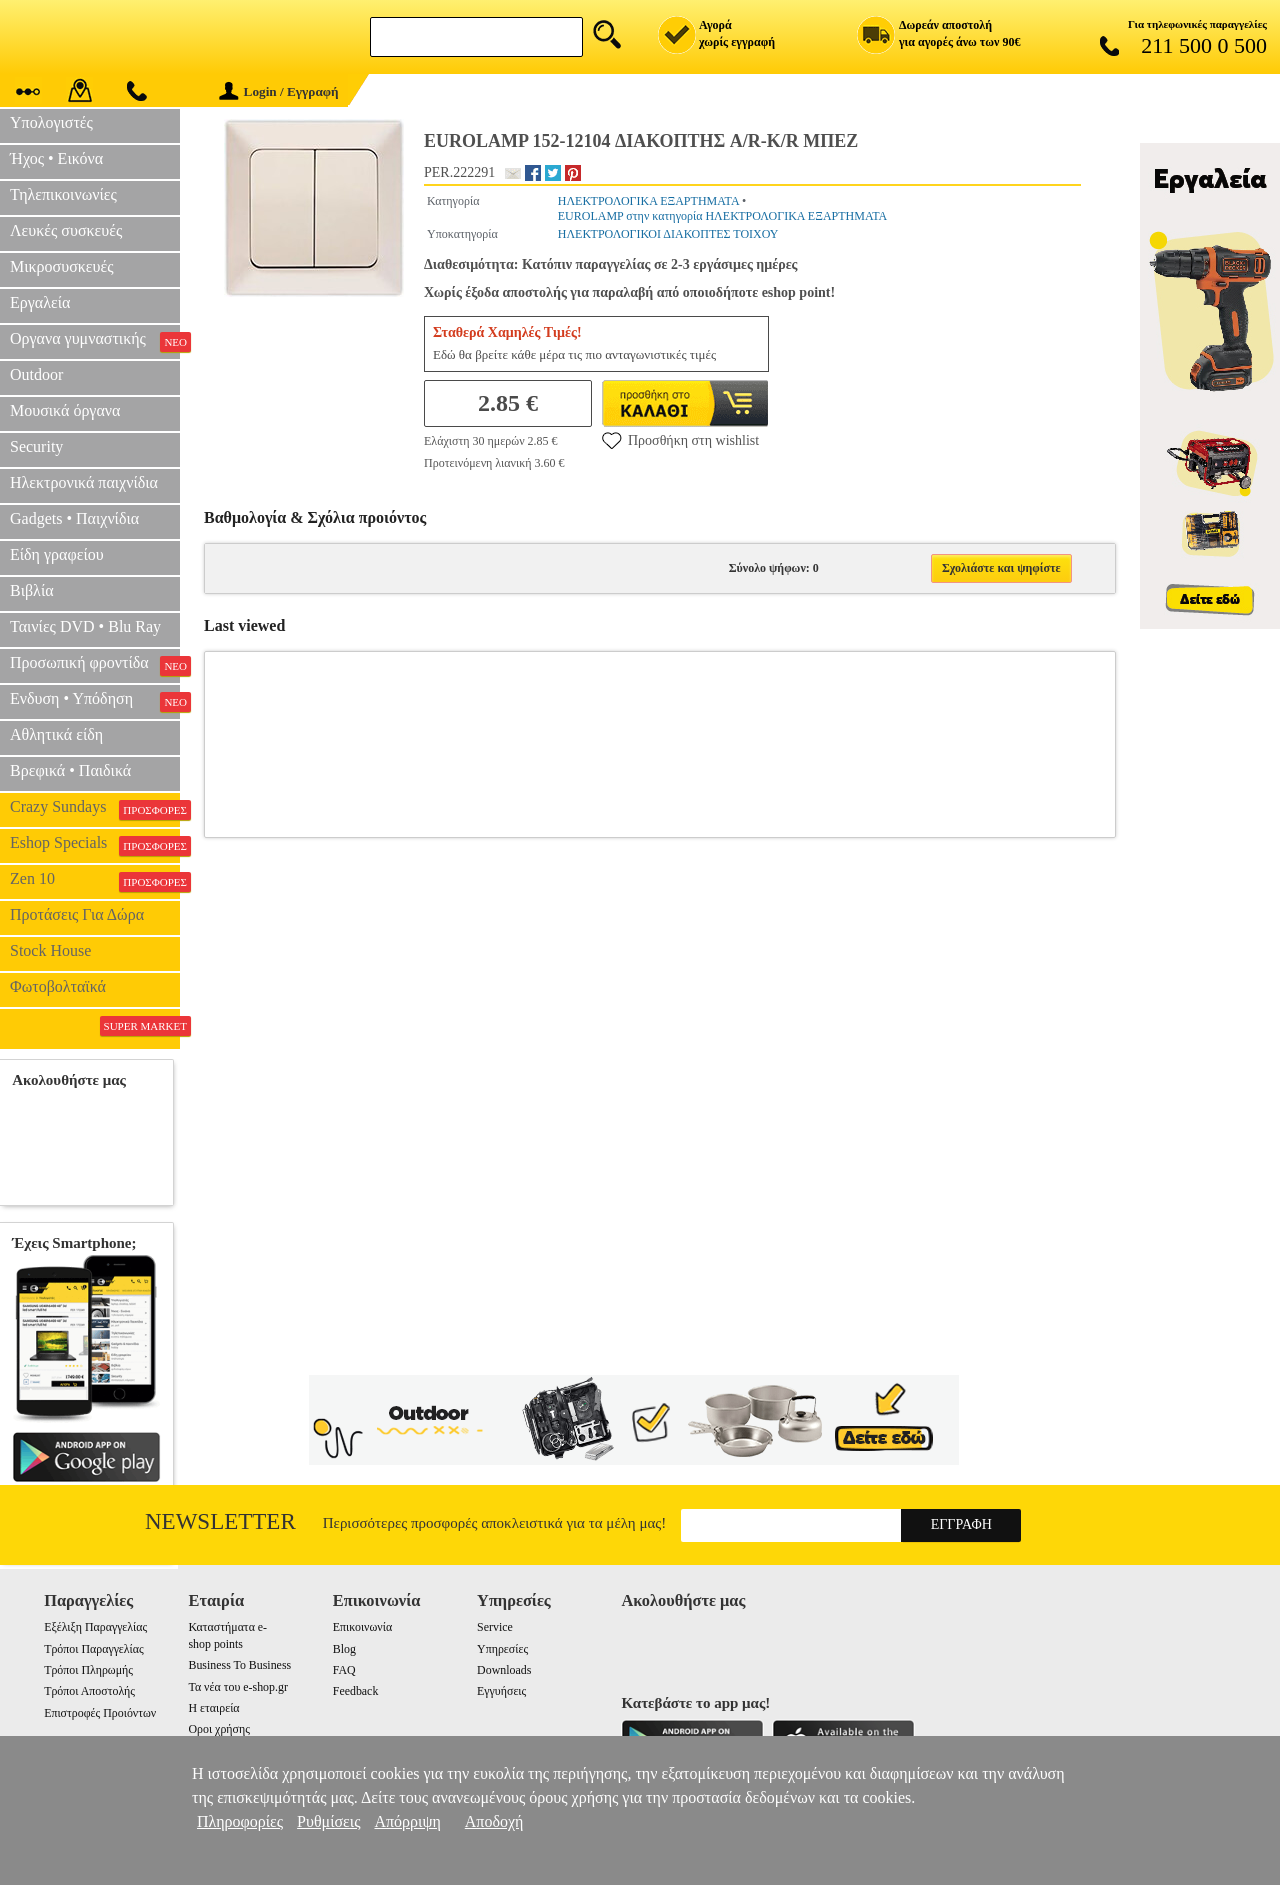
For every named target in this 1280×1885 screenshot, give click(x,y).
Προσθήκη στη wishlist (680, 440)
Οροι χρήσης (218, 1729)
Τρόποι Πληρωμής (88, 1670)
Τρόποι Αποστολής (89, 1691)
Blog (344, 1649)
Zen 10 (95, 881)
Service (495, 1627)
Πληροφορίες (240, 1821)
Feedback (356, 1691)
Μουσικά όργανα (65, 410)
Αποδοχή (494, 1821)
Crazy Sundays (95, 809)
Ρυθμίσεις (328, 1821)
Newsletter (220, 1521)
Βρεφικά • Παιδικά (70, 770)
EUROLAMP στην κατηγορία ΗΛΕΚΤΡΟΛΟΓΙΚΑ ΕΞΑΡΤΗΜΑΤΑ (723, 216)
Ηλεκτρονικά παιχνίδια (84, 482)
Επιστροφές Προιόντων (100, 1713)
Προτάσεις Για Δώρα (77, 914)
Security (36, 446)
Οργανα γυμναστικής (95, 341)
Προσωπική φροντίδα (95, 665)
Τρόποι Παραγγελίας (93, 1649)
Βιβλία (32, 590)
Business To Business (239, 1665)
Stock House (50, 950)
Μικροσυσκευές (62, 266)
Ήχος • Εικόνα (56, 158)
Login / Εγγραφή (279, 91)
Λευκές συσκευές (66, 230)
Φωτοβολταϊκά (58, 986)
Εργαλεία (40, 302)
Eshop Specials (95, 845)
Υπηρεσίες (502, 1649)
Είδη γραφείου (57, 554)
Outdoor (36, 374)
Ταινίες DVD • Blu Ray (85, 626)
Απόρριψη (407, 1821)
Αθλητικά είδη (56, 734)
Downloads (504, 1670)
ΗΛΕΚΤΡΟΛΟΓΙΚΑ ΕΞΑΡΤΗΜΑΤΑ (648, 201)
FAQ (344, 1670)
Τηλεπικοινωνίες (63, 194)
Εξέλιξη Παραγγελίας (95, 1627)
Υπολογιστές (51, 122)
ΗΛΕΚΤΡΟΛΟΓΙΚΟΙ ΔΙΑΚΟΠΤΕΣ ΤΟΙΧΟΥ (668, 234)
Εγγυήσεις (501, 1691)
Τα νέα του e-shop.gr (237, 1687)
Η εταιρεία (213, 1708)
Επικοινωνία (362, 1627)
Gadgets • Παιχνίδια (74, 518)
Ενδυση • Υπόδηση (95, 701)
